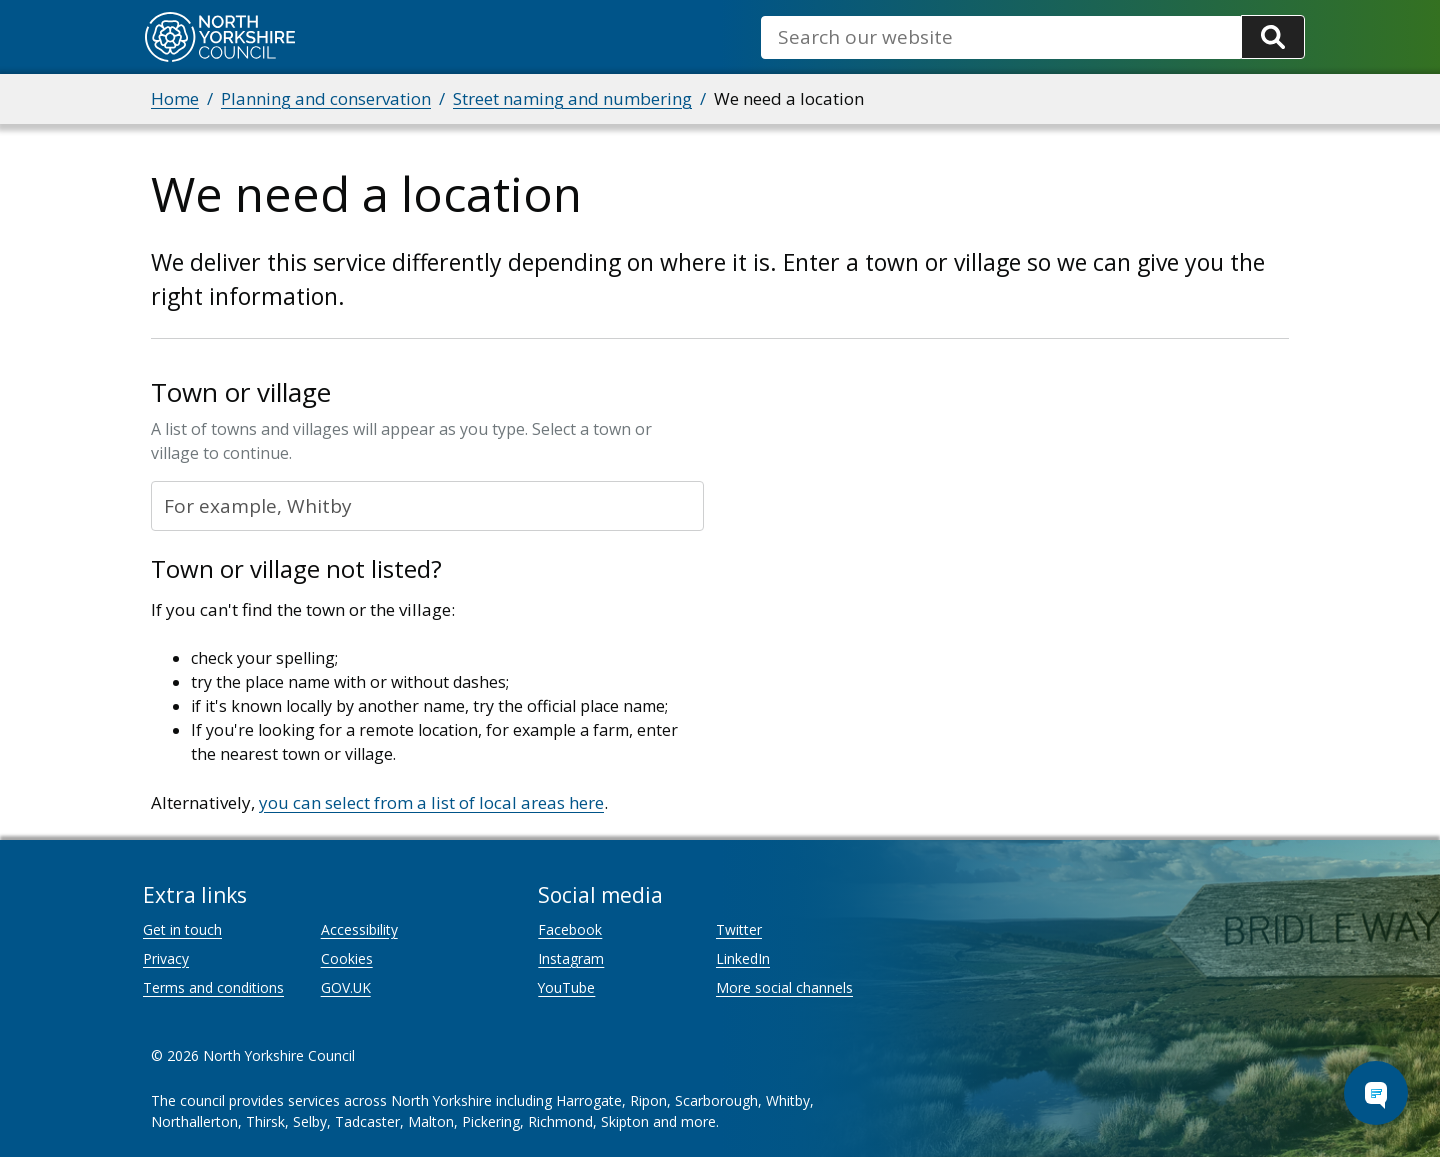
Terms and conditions (213, 987)
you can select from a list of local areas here (431, 802)
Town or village (241, 392)
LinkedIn (743, 958)
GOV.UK (346, 987)
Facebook (570, 929)
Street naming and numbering (572, 98)
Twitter (739, 929)
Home (175, 98)
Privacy (166, 958)
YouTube (566, 987)
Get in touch (182, 929)
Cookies (347, 958)
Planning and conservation (326, 98)
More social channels (784, 987)
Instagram (571, 958)
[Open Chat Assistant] (1376, 1093)
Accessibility (359, 929)
